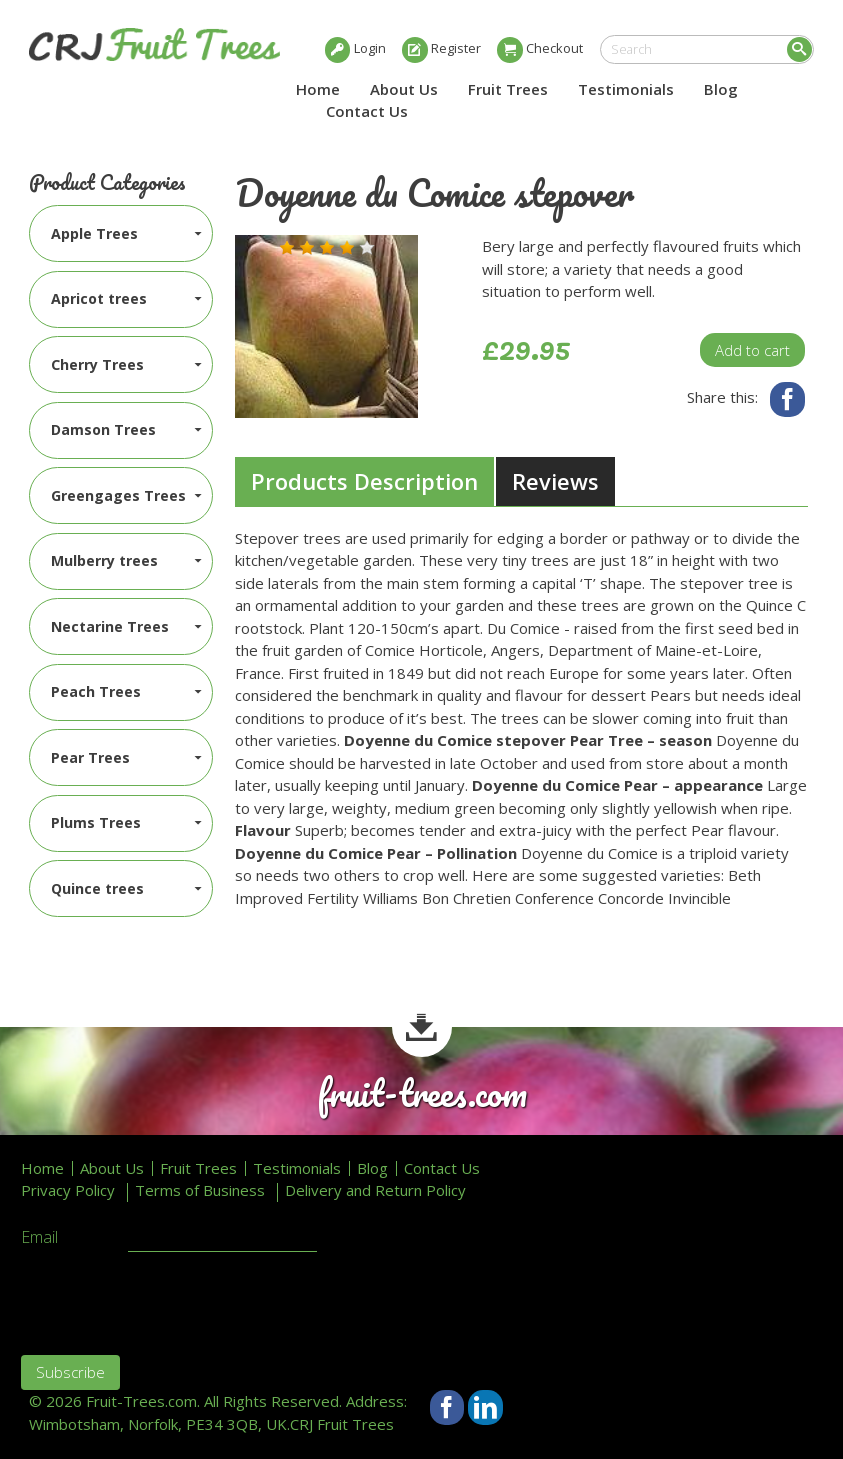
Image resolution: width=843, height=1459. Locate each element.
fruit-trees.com (422, 1093)
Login (370, 48)
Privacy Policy (68, 1190)
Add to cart (752, 350)
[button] (287, 248)
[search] (707, 49)
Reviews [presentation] (555, 481)
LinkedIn (485, 1407)
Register (456, 48)
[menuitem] (121, 233)
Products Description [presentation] (364, 481)
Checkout (554, 48)
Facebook (787, 399)
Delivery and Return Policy (375, 1190)
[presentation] (173, 1301)
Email (39, 1238)
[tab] (364, 482)
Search (799, 49)
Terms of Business (200, 1190)
